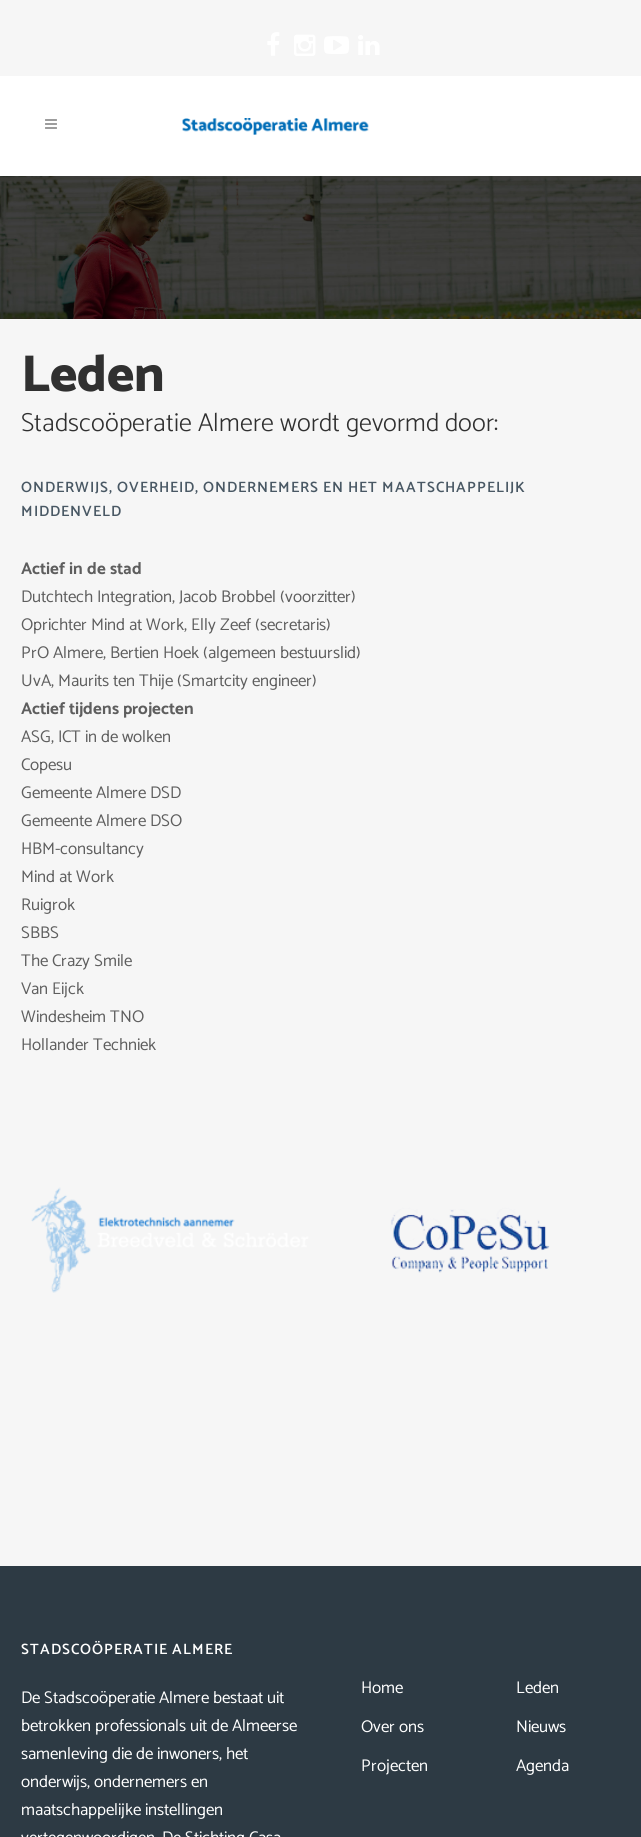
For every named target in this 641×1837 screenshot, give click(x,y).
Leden (537, 1688)
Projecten (394, 1766)
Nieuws (541, 1727)
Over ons (392, 1727)
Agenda (542, 1766)
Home (382, 1688)
